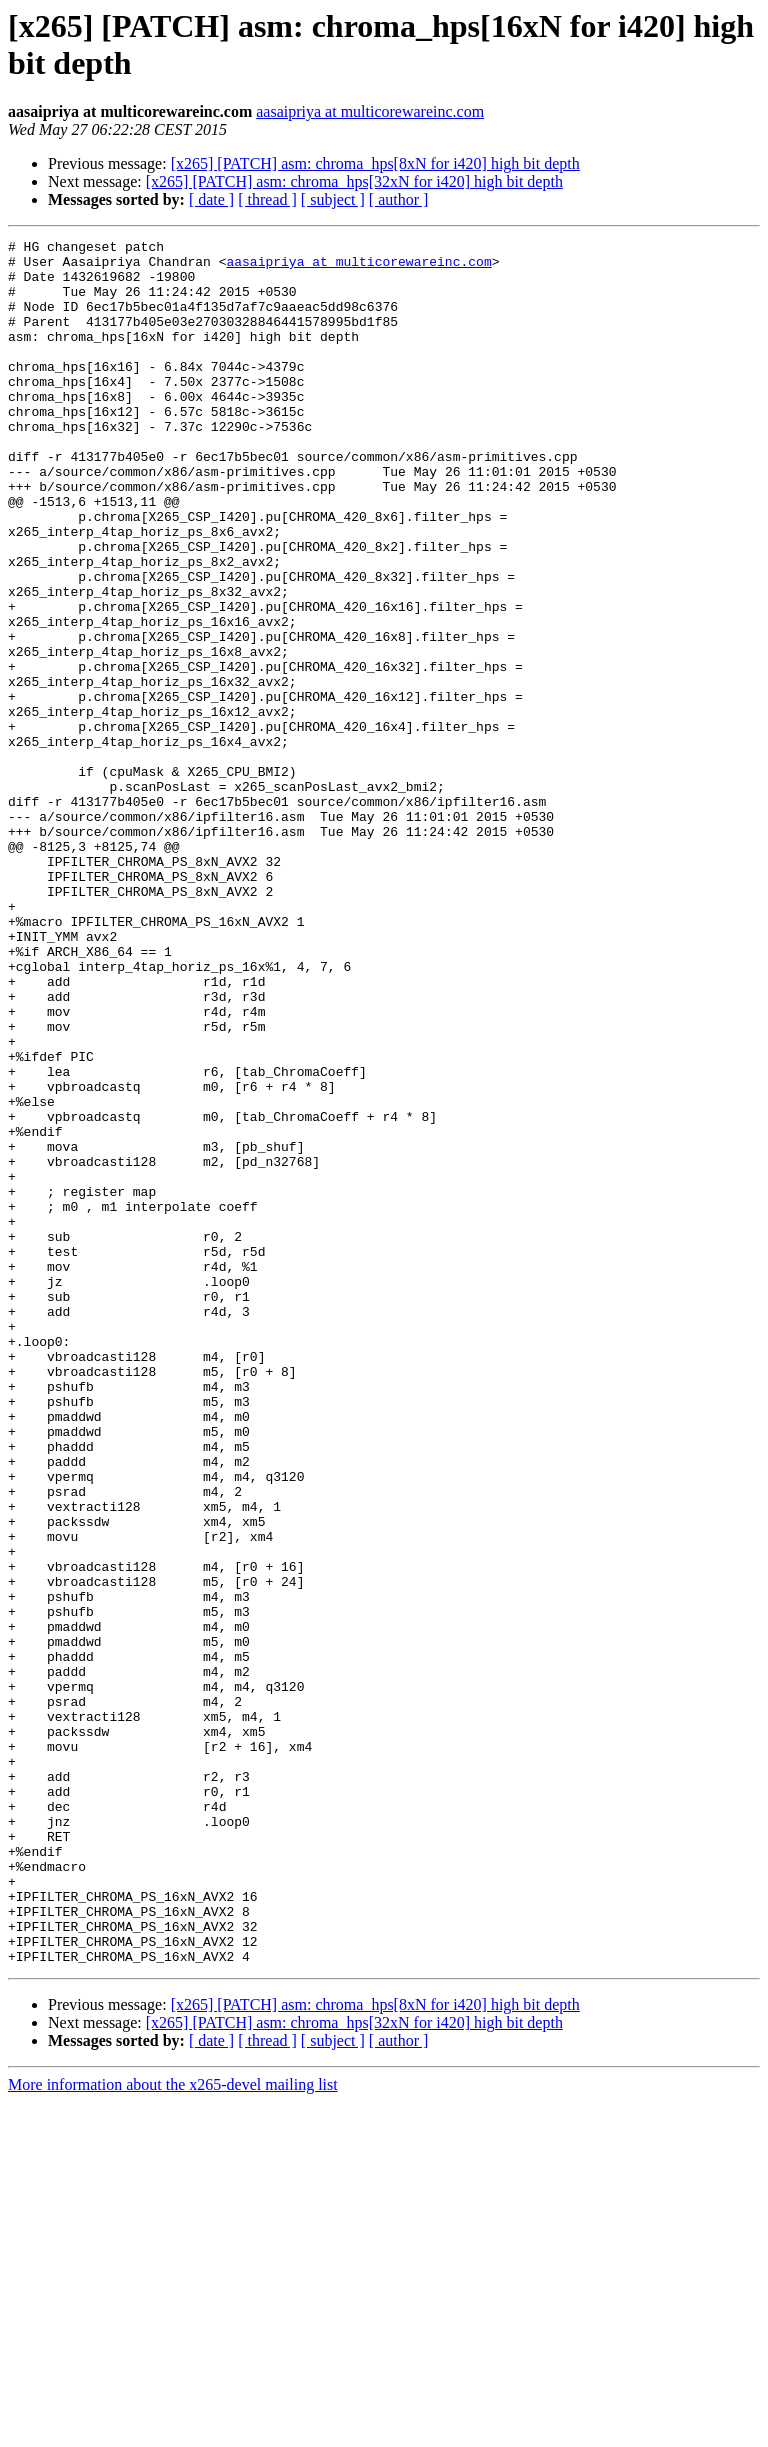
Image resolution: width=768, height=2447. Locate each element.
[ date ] (211, 199)
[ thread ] (267, 199)
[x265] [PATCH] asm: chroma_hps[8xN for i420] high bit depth (375, 163)
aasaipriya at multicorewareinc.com (370, 111)
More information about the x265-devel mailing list (173, 2429)
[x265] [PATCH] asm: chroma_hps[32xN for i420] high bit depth (354, 181)
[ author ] (399, 199)
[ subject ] (333, 199)
